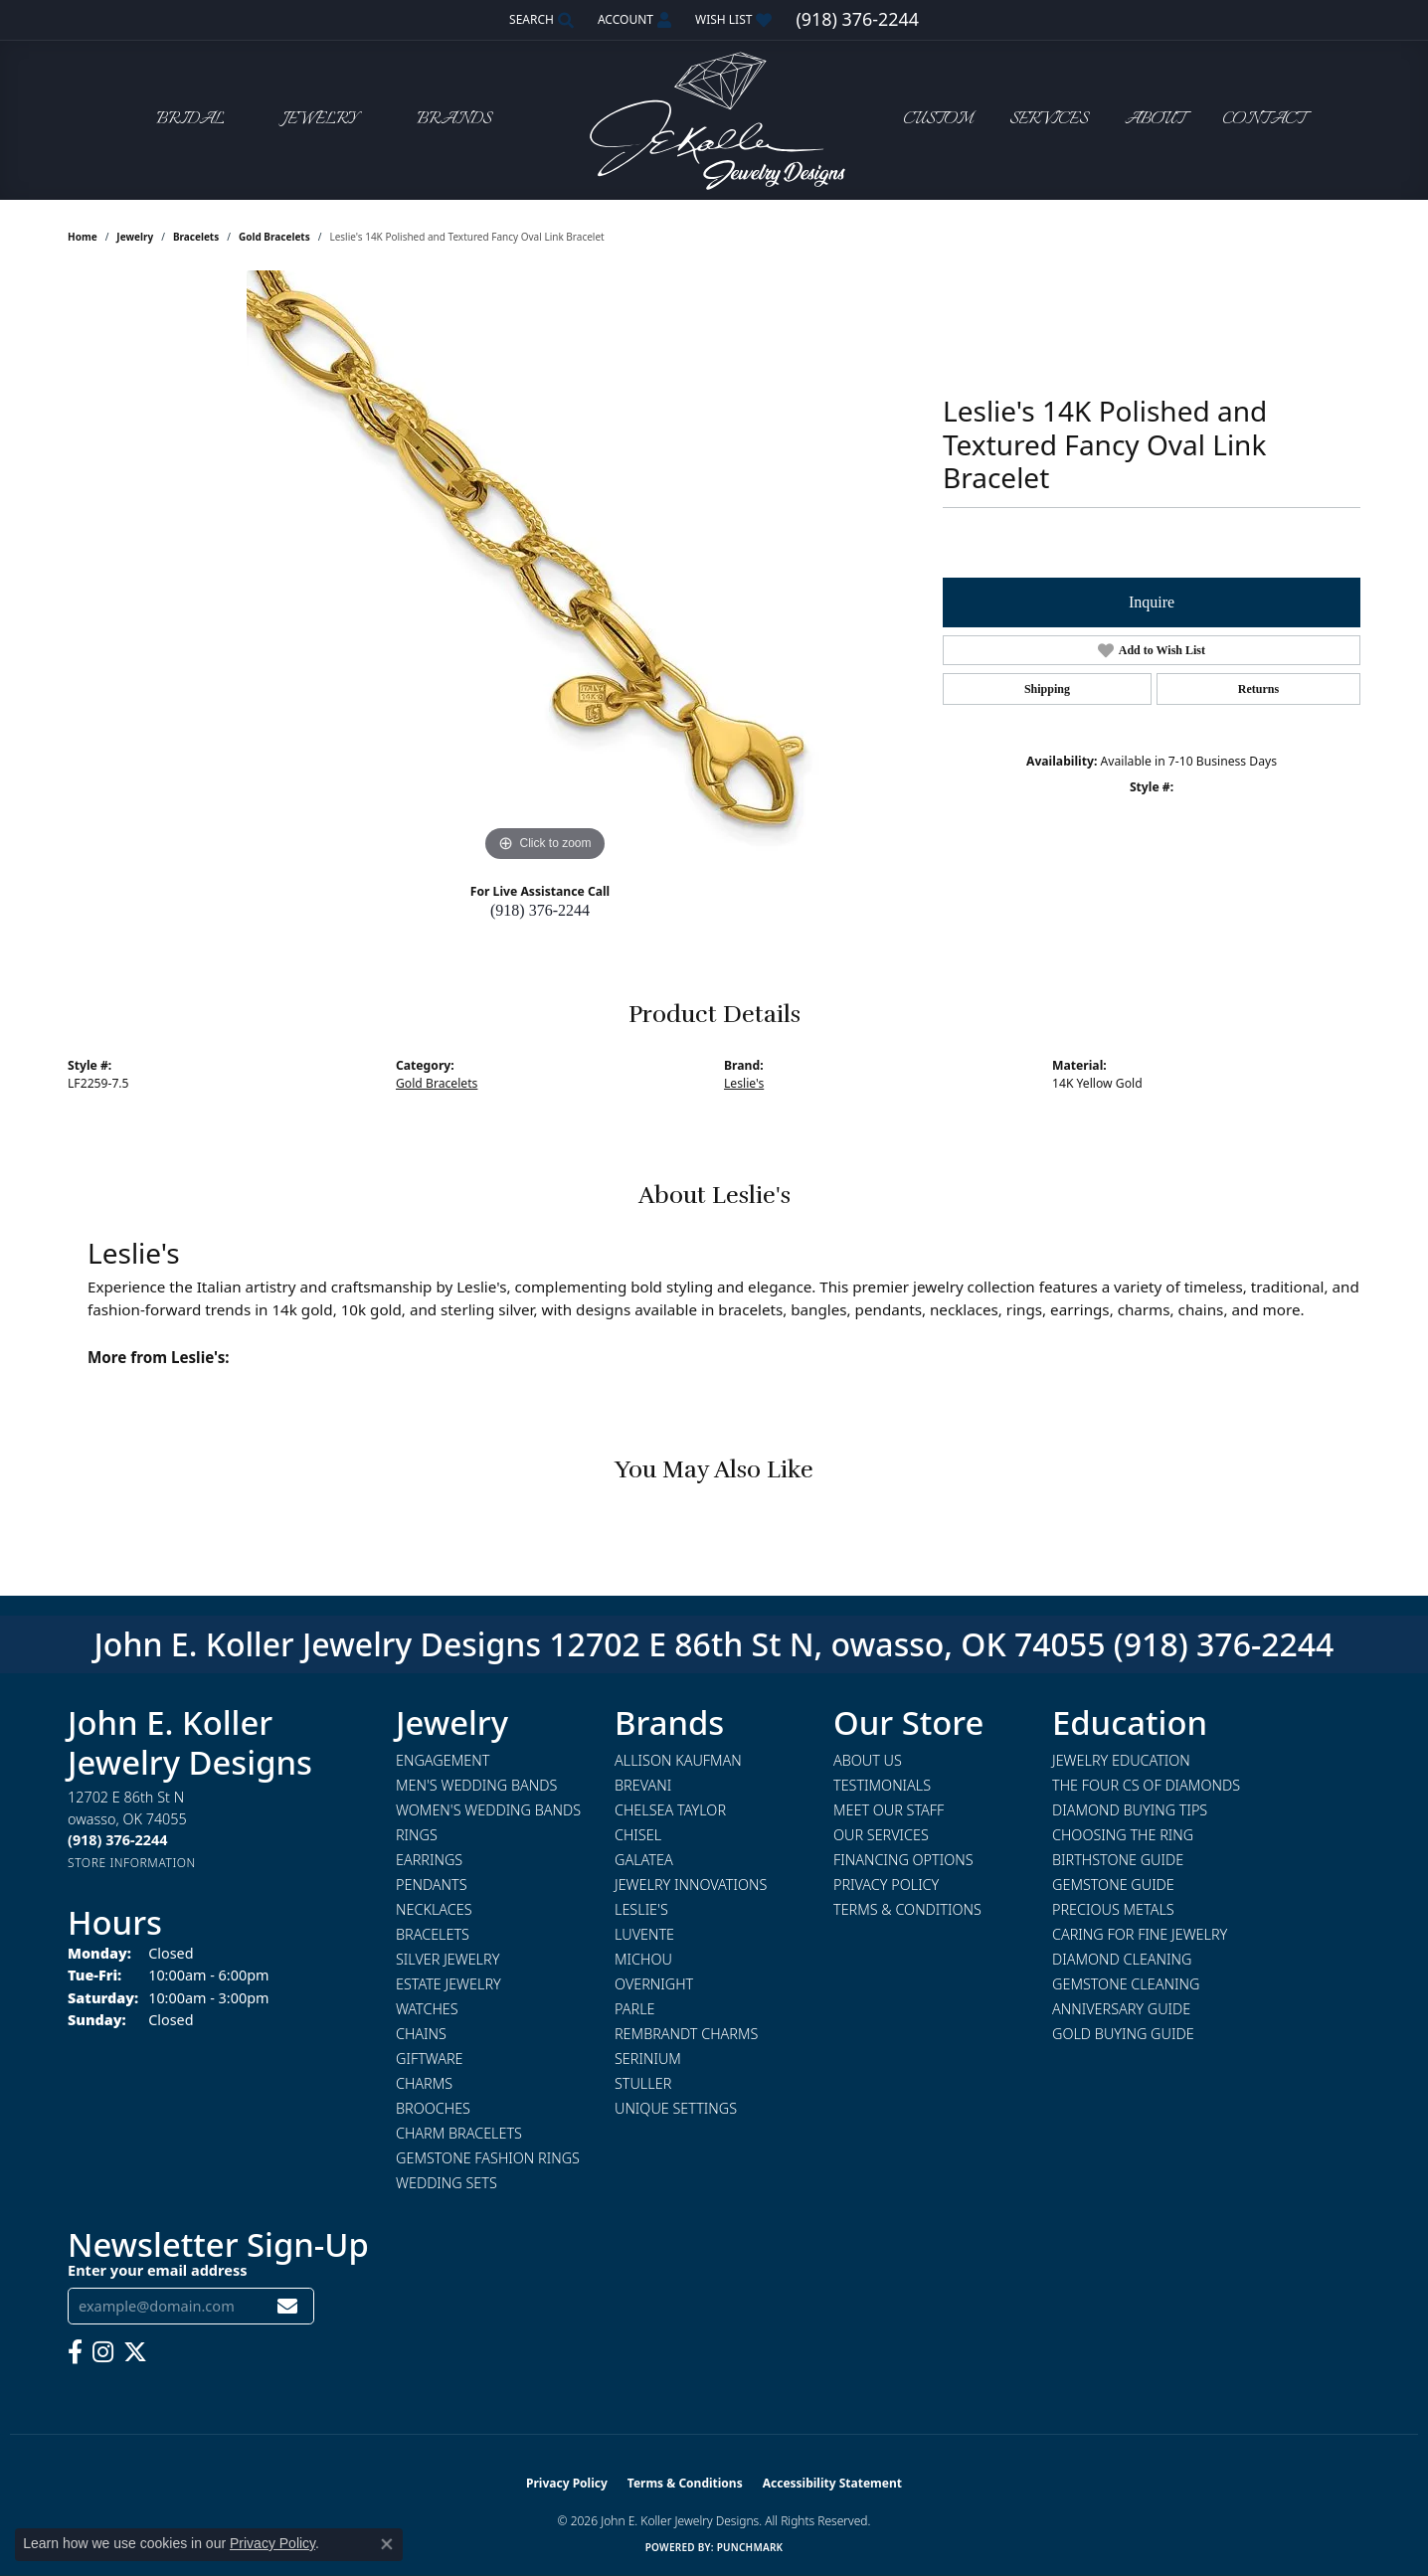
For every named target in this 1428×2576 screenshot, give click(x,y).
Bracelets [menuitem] (432, 1934)
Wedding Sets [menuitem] (446, 2182)
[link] (857, 20)
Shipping (1047, 689)
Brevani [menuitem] (643, 1785)
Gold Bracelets (274, 237)
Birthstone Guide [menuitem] (1117, 1859)
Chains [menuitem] (421, 2033)
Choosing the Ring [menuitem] (1122, 1834)
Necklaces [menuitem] (434, 1909)
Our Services (881, 1834)
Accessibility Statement (832, 2483)
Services (1048, 119)
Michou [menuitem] (643, 1959)
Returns (1258, 689)
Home (82, 237)
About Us (867, 1760)
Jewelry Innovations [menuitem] (691, 1884)
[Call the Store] (117, 1839)
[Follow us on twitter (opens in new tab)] (135, 2352)
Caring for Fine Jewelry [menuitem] (1139, 1934)
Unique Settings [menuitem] (676, 2108)
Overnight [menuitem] (654, 1984)
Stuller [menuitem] (643, 2083)
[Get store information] (132, 1862)
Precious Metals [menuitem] (1113, 1909)
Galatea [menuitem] (644, 1859)
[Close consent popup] (387, 2544)
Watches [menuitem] (427, 2008)
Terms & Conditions (907, 1909)
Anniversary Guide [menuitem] (1121, 2008)
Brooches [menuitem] (433, 2108)
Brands (454, 119)
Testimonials (882, 1785)
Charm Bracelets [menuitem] (459, 2133)
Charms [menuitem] (424, 2083)
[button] (539, 20)
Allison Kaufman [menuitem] (678, 1760)
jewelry (134, 237)
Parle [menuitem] (635, 2008)
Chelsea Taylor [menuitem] (670, 1810)
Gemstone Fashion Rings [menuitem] (488, 2157)
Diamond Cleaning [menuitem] (1121, 1959)
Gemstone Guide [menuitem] (1113, 1884)
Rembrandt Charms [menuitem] (686, 2033)
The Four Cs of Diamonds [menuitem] (1146, 1785)
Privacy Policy (886, 1884)
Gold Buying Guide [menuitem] (1123, 2033)
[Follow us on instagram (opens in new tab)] (102, 2352)
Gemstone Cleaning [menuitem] (1125, 1984)
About (1155, 119)
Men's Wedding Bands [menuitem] (476, 1785)
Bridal (190, 119)
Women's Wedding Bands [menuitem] (488, 1810)
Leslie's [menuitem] (641, 1909)
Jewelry (320, 119)
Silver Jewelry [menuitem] (447, 1959)
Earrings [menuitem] (429, 1859)
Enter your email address (157, 2270)
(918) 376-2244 (540, 910)
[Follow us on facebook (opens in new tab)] (75, 2352)
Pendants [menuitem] (431, 1884)
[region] (545, 568)
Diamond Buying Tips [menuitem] (1129, 1810)
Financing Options (903, 1859)
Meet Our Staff (888, 1810)
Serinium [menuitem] (648, 2058)
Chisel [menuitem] (638, 1834)
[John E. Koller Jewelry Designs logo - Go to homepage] (714, 120)
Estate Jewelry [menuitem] (448, 1984)
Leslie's (744, 1083)
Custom (938, 119)
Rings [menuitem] (417, 1834)
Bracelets (196, 237)
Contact (1264, 119)
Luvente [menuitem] (644, 1934)
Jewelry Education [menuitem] (1121, 1760)
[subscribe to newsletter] (287, 2306)
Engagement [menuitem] (442, 1760)
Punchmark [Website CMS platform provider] (750, 2547)
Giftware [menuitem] (429, 2058)
